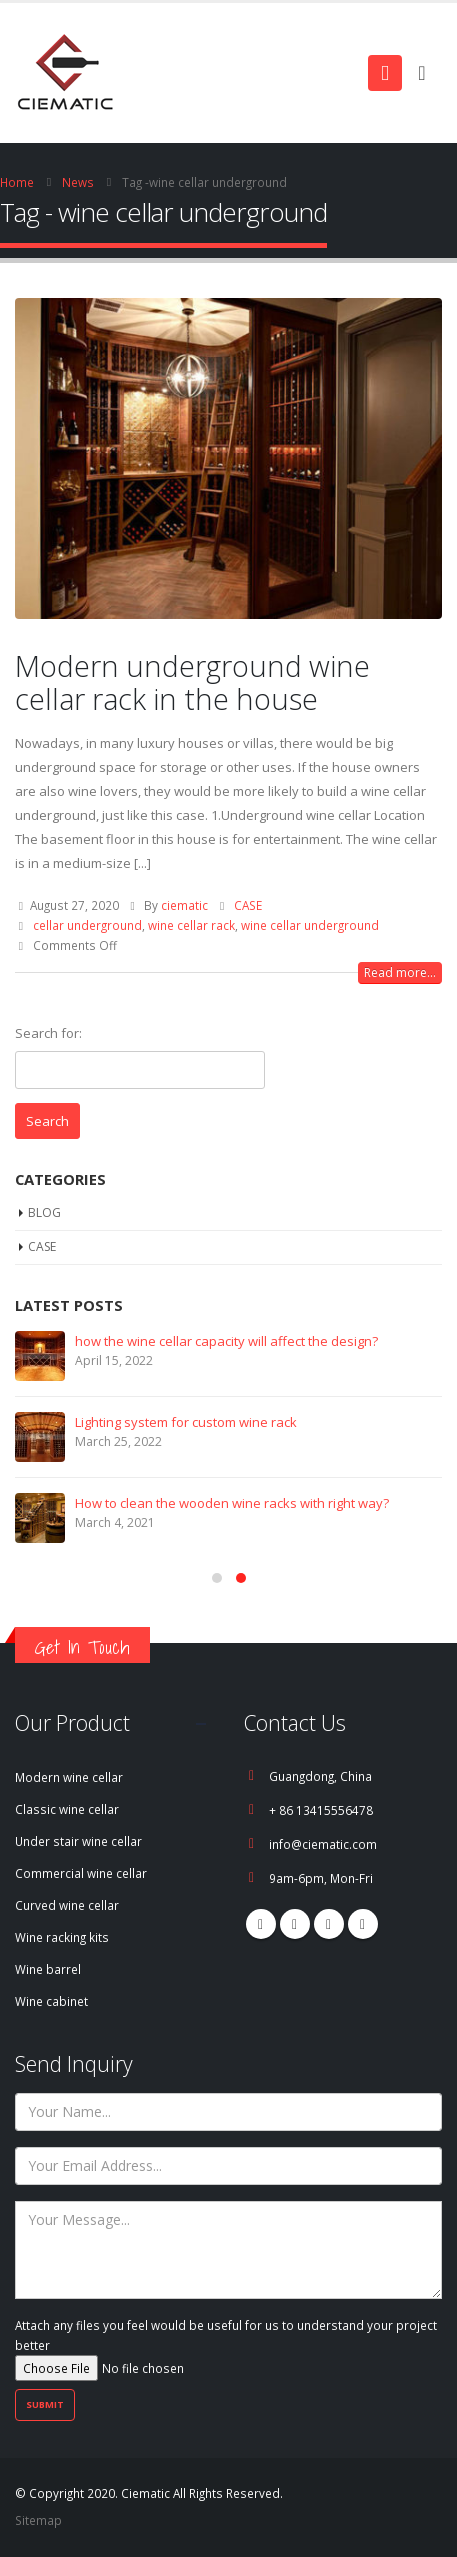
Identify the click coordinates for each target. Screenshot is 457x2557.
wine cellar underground (310, 925)
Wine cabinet (51, 2001)
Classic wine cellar (67, 1809)
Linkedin (363, 1924)
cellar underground (87, 925)
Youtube (329, 1924)
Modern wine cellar (69, 1777)
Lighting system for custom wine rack (186, 1422)
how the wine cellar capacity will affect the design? (226, 1341)
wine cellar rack (191, 925)
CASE (248, 905)
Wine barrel (48, 1969)
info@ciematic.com (323, 1844)
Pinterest (295, 1924)
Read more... (400, 972)
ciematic (184, 905)
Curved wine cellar (67, 1905)
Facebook (261, 1924)
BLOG (44, 1212)
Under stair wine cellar (78, 1841)
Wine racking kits (62, 1937)
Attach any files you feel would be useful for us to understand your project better (226, 2346)
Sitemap (38, 2520)
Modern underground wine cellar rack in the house (192, 682)
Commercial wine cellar (81, 1873)
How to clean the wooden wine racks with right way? (232, 1503)
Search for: (48, 1033)
